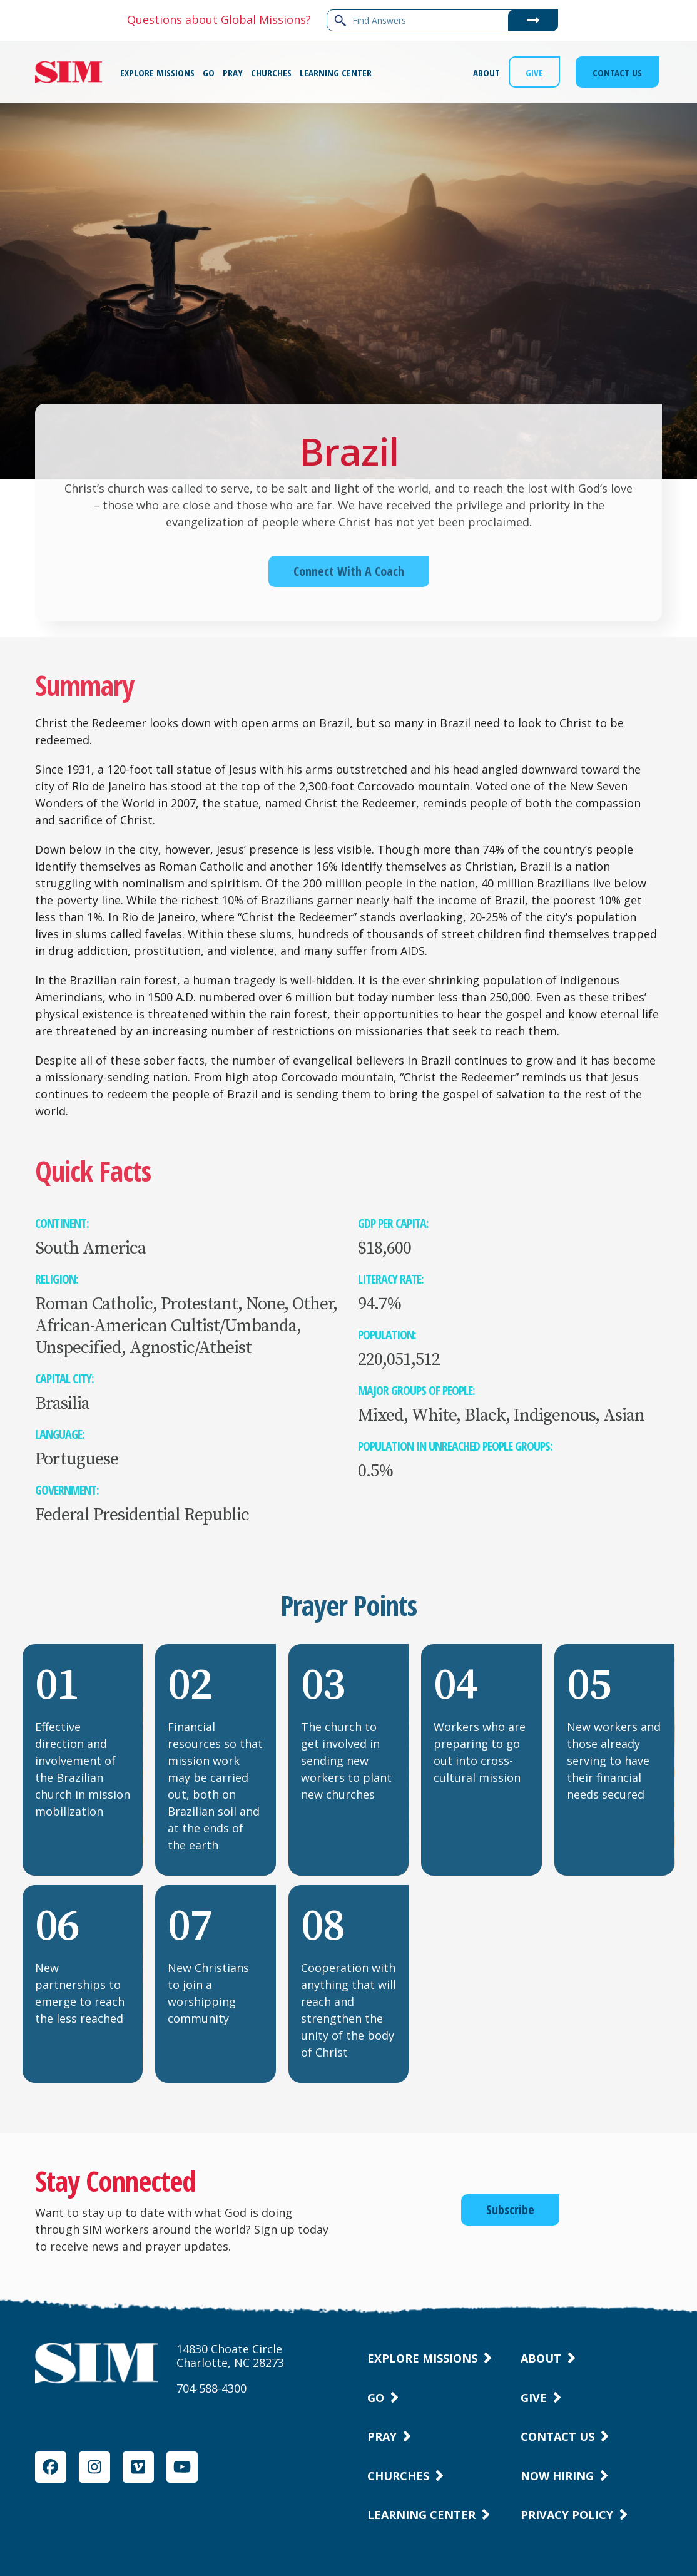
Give (534, 2397)
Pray (382, 2436)
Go (375, 2397)
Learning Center (421, 2514)
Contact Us (557, 2436)
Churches (398, 2475)
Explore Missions (422, 2358)
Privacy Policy (567, 2514)
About (541, 2358)
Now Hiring (557, 2475)
